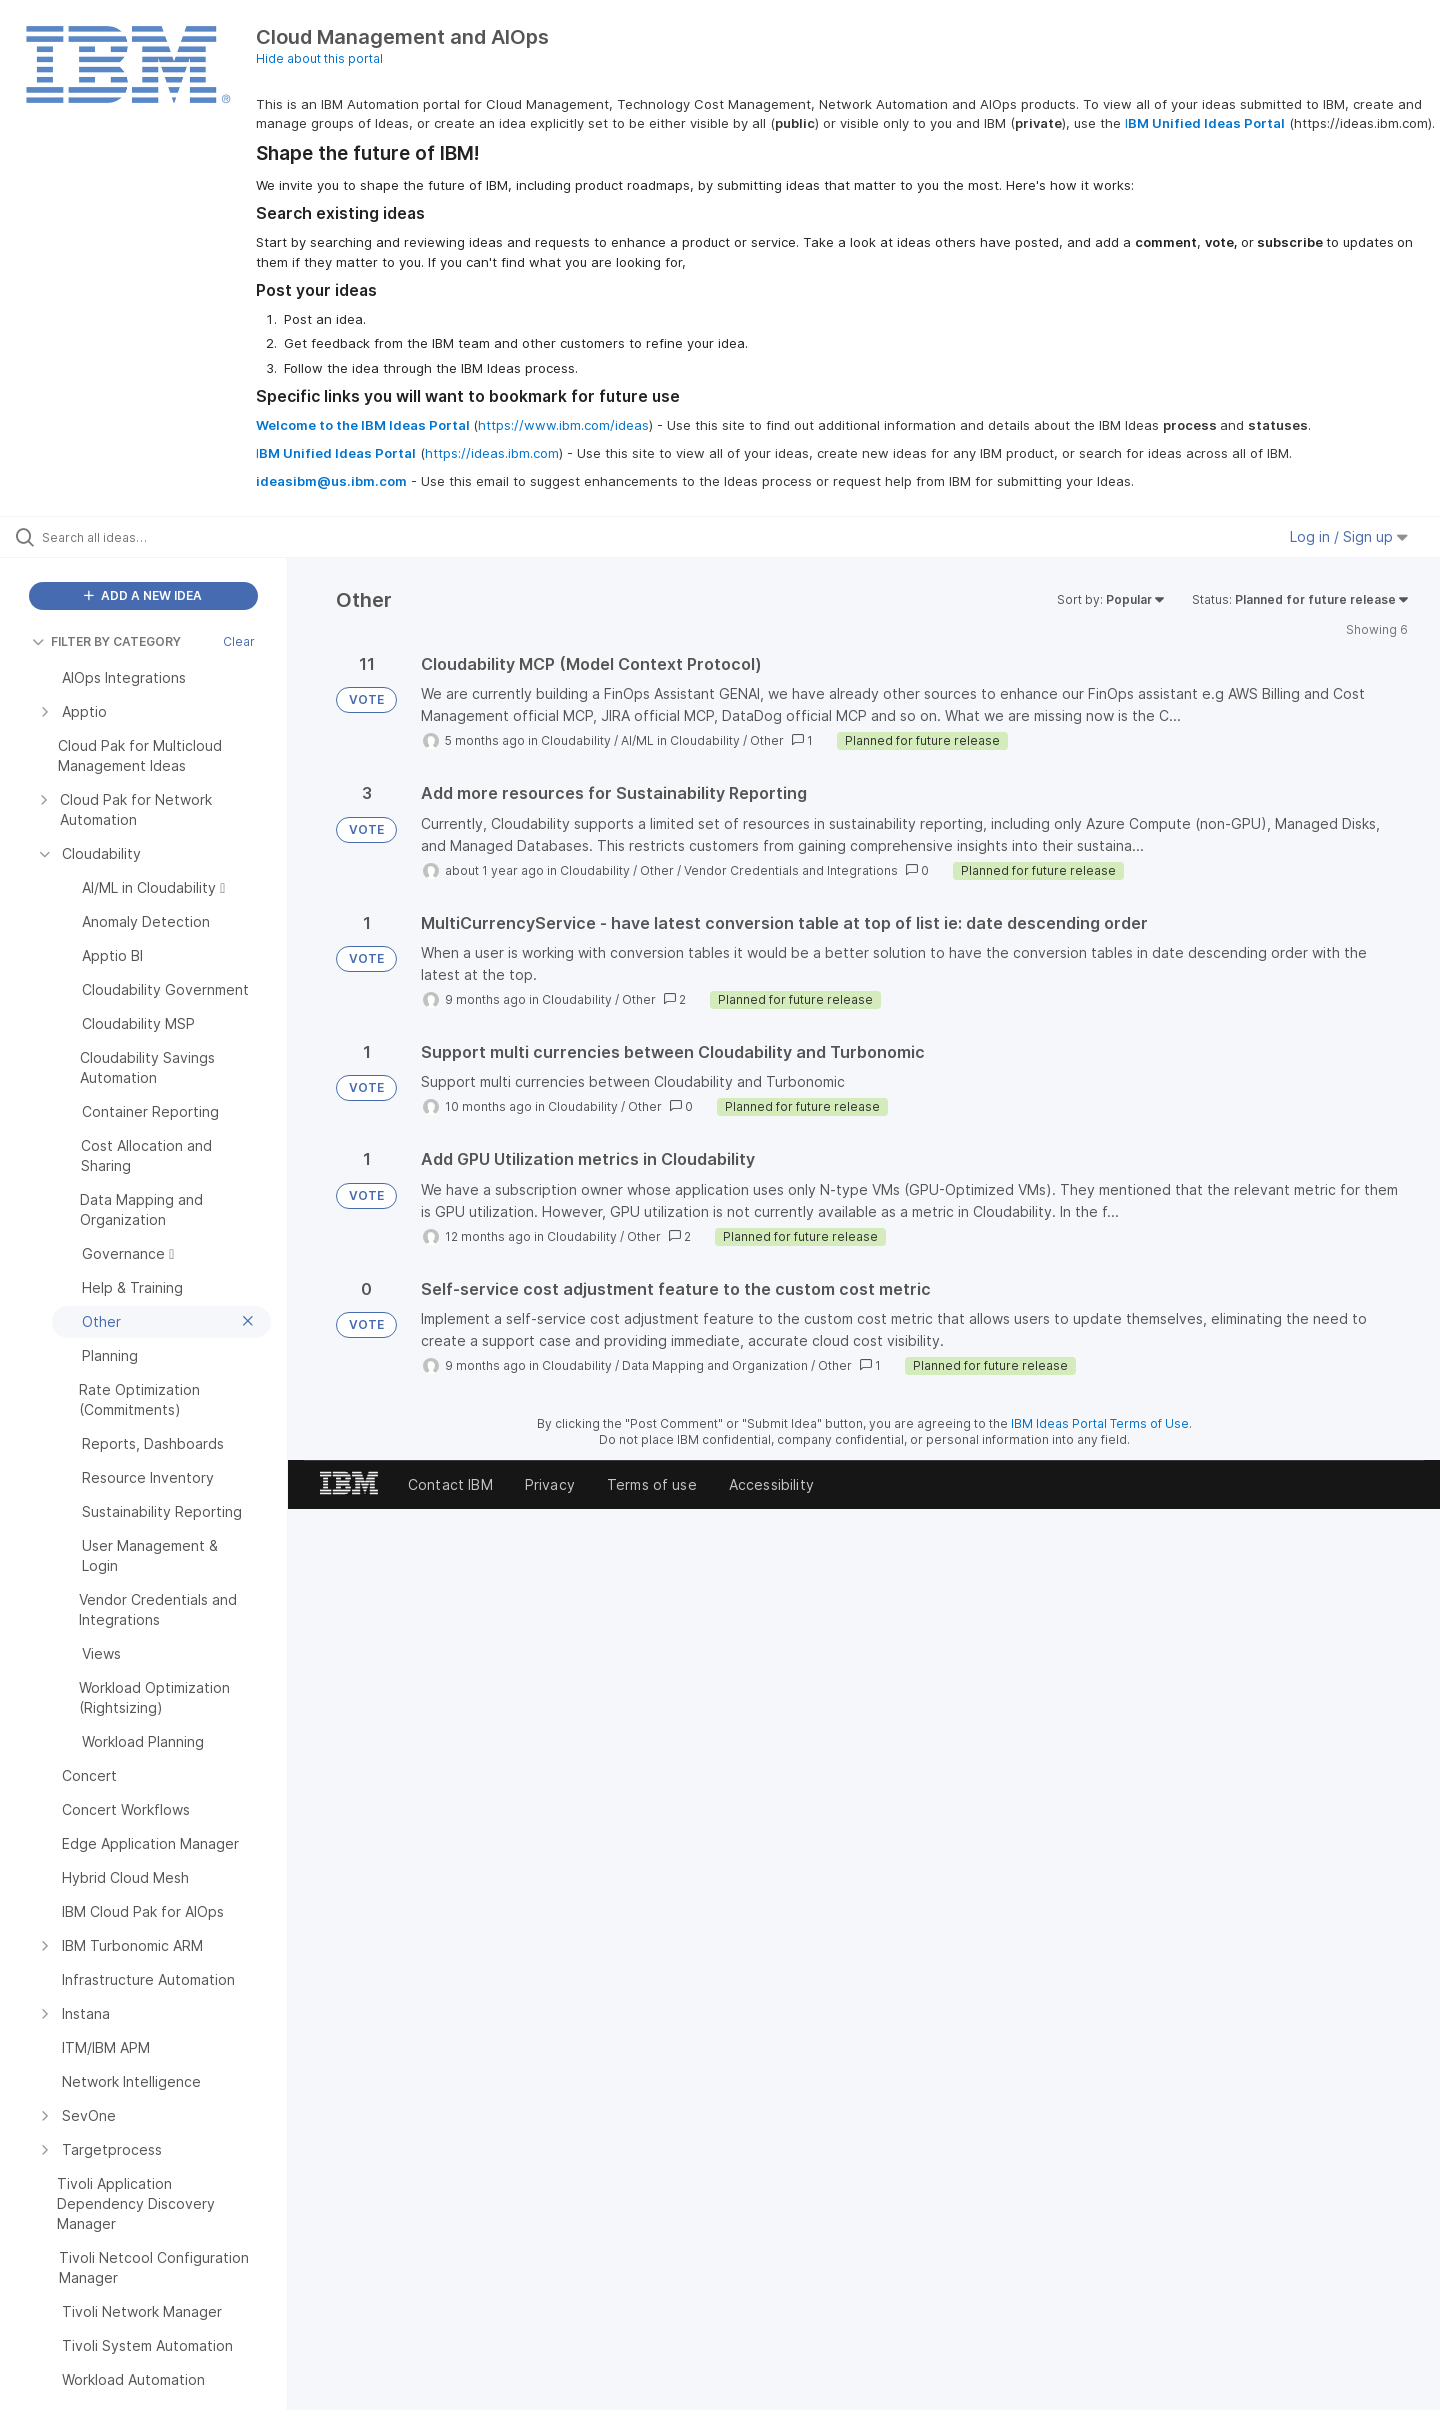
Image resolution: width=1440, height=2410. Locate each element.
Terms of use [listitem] (652, 1484)
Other (767, 740)
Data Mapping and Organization (715, 1365)
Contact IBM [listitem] (450, 1484)
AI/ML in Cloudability (680, 740)
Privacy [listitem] (550, 1484)
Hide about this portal (319, 58)
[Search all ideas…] (169, 537)
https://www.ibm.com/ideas (563, 425)
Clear (239, 641)
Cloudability (576, 740)
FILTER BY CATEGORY (106, 641)
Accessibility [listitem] (771, 1484)
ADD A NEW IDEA (143, 595)
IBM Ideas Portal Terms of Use (1100, 1423)
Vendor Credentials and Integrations (791, 870)
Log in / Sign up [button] (1349, 536)
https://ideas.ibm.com (492, 453)
